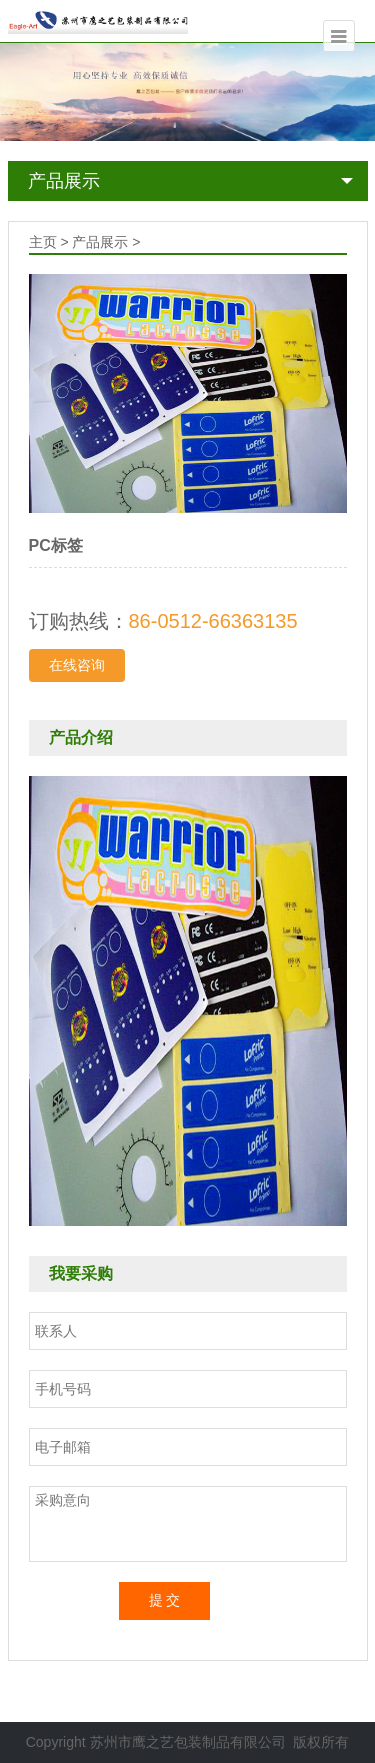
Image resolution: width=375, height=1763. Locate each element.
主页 (43, 242)
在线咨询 (77, 665)
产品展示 (64, 181)
